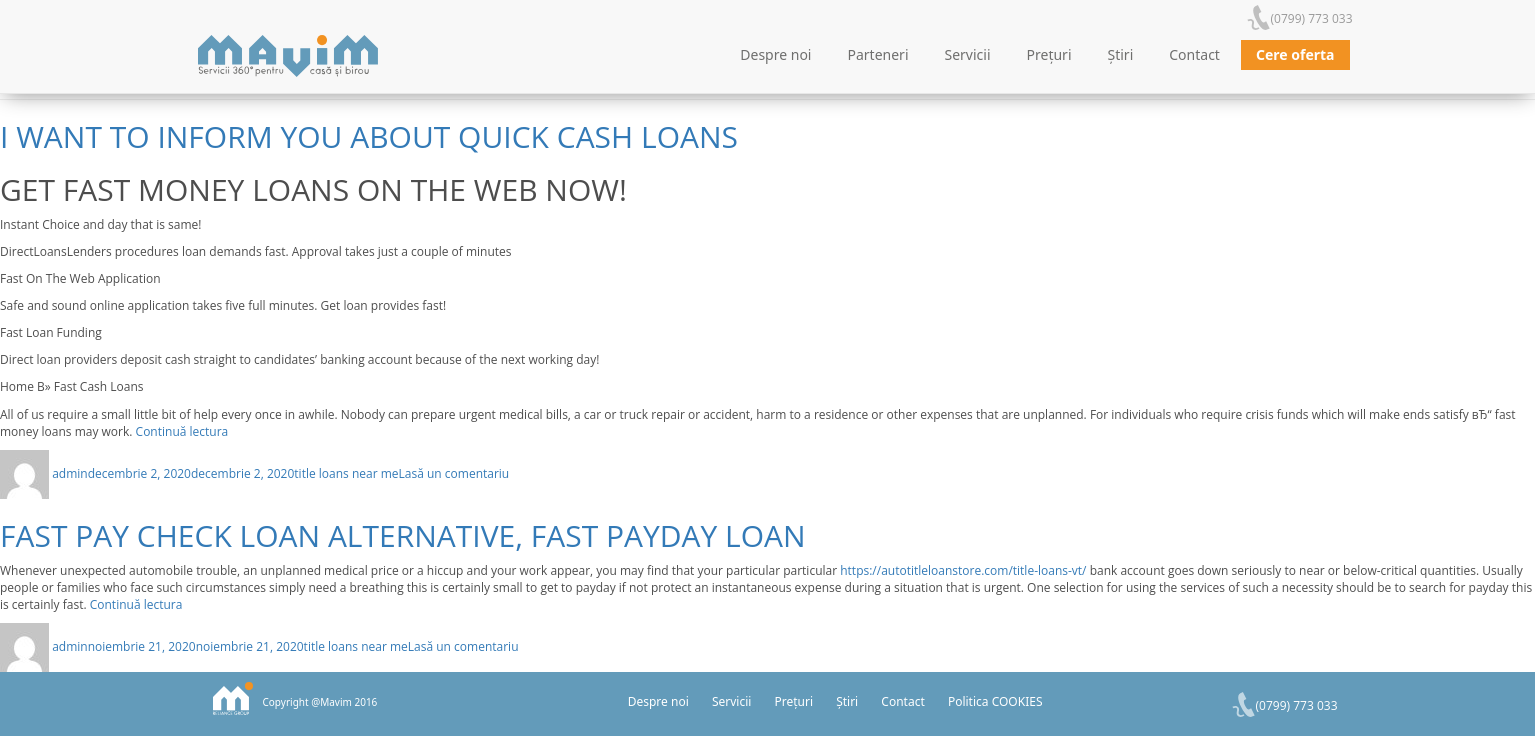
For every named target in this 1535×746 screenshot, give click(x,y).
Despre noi (775, 54)
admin (70, 473)
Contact (1194, 54)
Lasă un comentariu (454, 473)
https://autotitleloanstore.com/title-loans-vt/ (963, 570)
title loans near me (346, 473)
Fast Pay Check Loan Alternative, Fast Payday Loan (403, 535)
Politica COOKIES (995, 701)
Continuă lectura (182, 431)
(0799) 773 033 (1312, 18)
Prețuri (1049, 54)
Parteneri (878, 54)
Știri (1121, 54)
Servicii (968, 54)
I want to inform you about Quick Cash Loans (369, 136)
